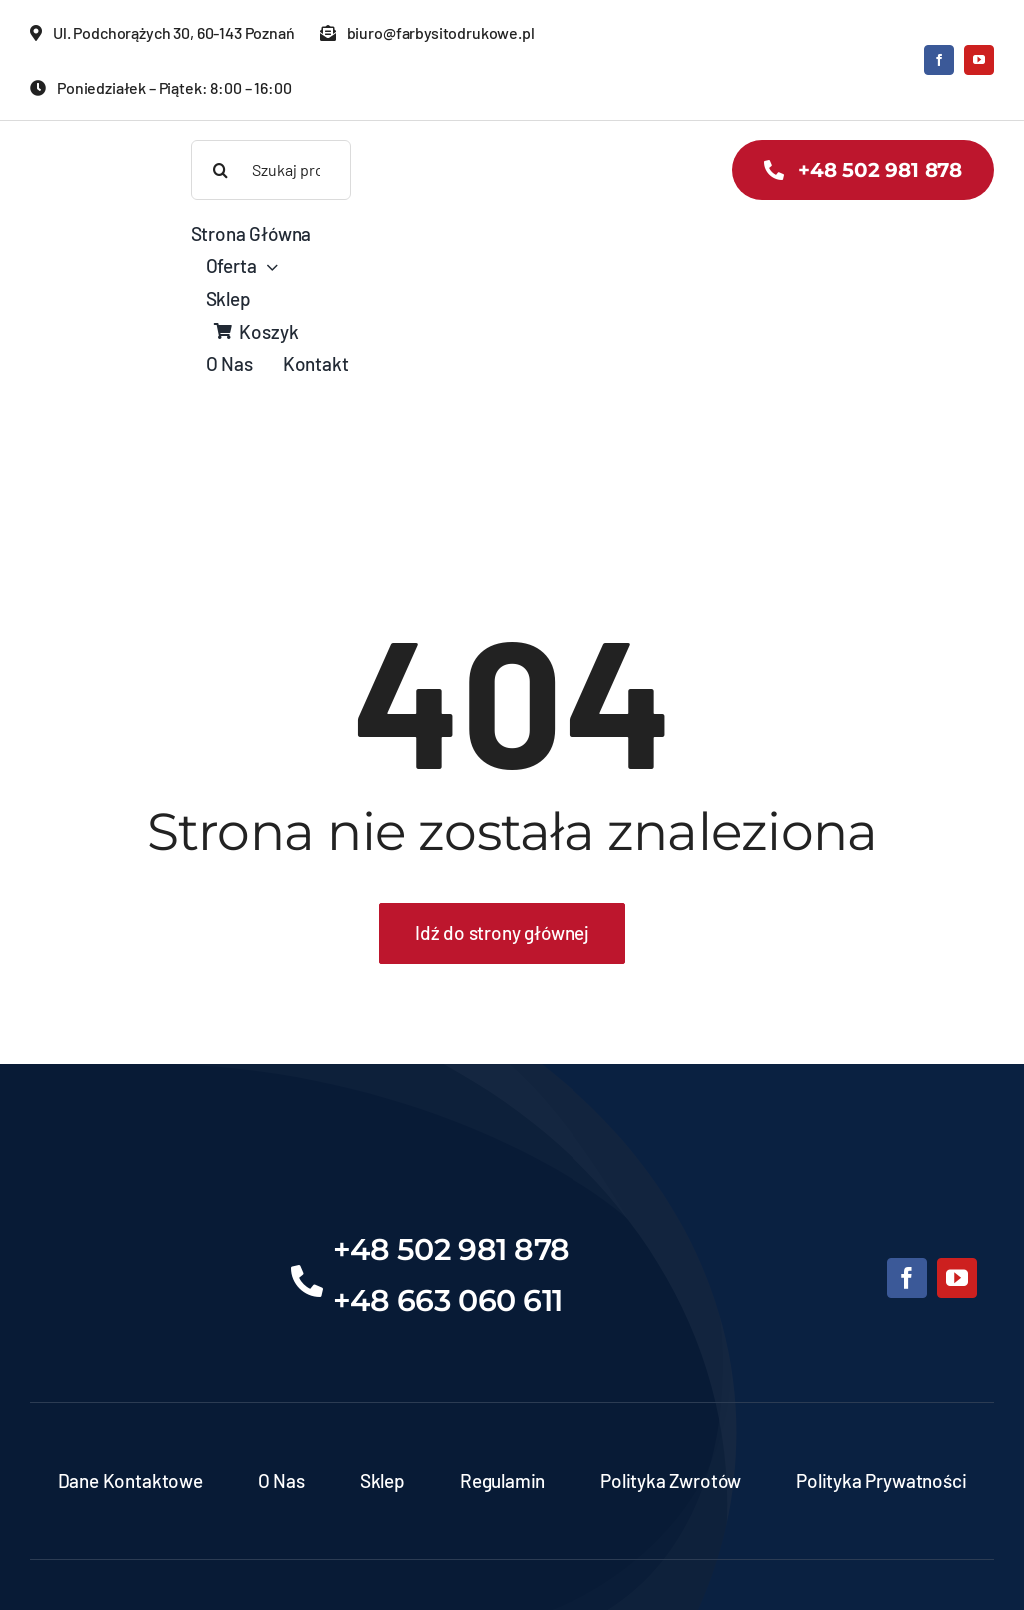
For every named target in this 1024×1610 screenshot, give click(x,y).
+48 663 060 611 (448, 1300)
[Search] (221, 170)
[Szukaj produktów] (271, 170)
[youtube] (979, 60)
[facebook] (939, 60)
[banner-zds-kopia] (87, 150)
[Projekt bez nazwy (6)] (136, 1223)
